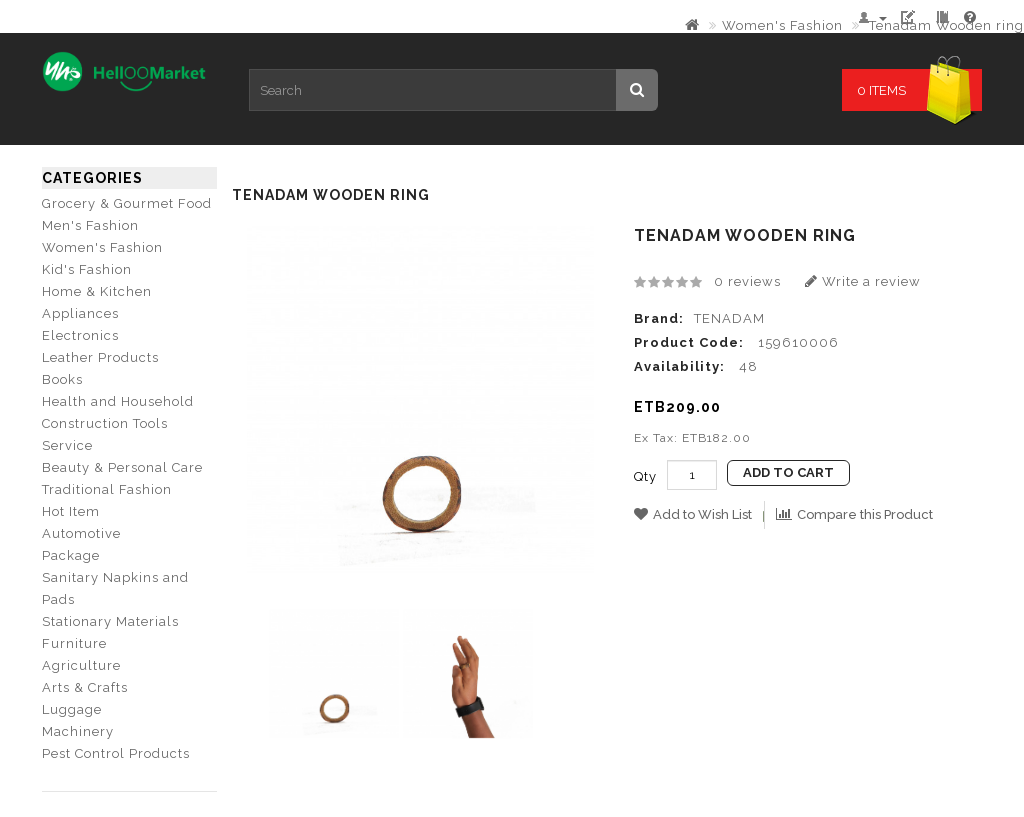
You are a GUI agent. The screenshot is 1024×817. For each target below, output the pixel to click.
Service (67, 445)
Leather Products (100, 357)
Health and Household (118, 401)
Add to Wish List (693, 514)
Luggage (72, 709)
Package (71, 555)
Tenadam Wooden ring (944, 25)
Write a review (863, 281)
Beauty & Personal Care (122, 467)
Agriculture (81, 665)
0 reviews (747, 281)
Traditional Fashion (107, 489)
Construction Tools (105, 423)
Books (62, 379)
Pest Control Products (116, 753)
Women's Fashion (782, 25)
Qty (645, 476)
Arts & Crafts (85, 687)
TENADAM (729, 318)
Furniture (74, 643)
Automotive (81, 533)
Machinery (78, 731)
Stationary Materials (110, 621)
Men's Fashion (90, 225)
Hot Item (71, 511)
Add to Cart (788, 472)
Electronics (80, 335)
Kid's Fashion (87, 269)
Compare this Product (854, 514)
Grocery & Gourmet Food (127, 203)
